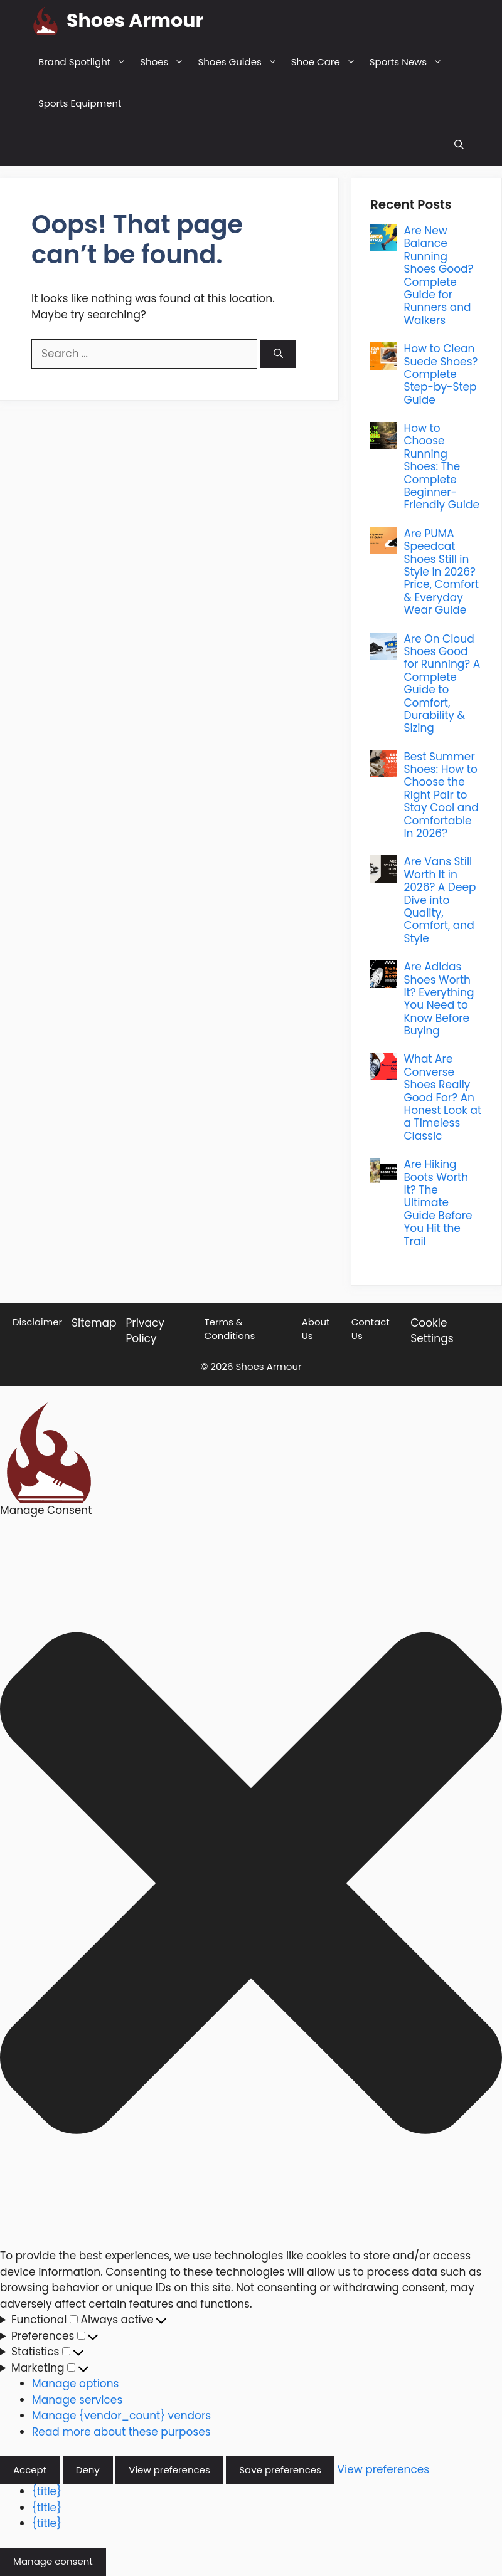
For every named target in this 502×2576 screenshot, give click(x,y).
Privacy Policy (145, 1331)
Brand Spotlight (85, 62)
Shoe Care (327, 62)
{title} (46, 2491)
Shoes (165, 62)
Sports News (409, 62)
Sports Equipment (80, 103)
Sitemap (94, 1322)
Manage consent (53, 2561)
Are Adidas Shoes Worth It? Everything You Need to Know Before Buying (438, 998)
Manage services (77, 2399)
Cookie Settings (431, 1331)
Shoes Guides (241, 62)
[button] (459, 145)
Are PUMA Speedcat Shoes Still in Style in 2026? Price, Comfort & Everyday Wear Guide (441, 572)
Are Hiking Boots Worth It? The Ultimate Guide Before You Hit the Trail (437, 1202)
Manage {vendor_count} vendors (121, 2415)
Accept (29, 2469)
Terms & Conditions (230, 1329)
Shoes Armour (135, 21)
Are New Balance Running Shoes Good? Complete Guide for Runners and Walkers (438, 275)
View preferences (169, 2469)
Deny (88, 2469)
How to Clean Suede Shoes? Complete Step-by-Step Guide (440, 374)
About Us (316, 1329)
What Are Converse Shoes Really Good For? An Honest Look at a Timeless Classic (442, 1097)
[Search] (278, 354)
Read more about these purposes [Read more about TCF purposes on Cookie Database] (121, 2431)
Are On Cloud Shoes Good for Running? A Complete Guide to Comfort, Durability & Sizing (441, 683)
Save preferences (280, 2469)
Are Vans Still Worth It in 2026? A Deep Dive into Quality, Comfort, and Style (439, 899)
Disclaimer (37, 1321)
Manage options (75, 2383)
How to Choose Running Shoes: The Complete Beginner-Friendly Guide (441, 466)
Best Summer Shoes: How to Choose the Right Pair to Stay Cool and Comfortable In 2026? (440, 795)
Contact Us (370, 1329)
